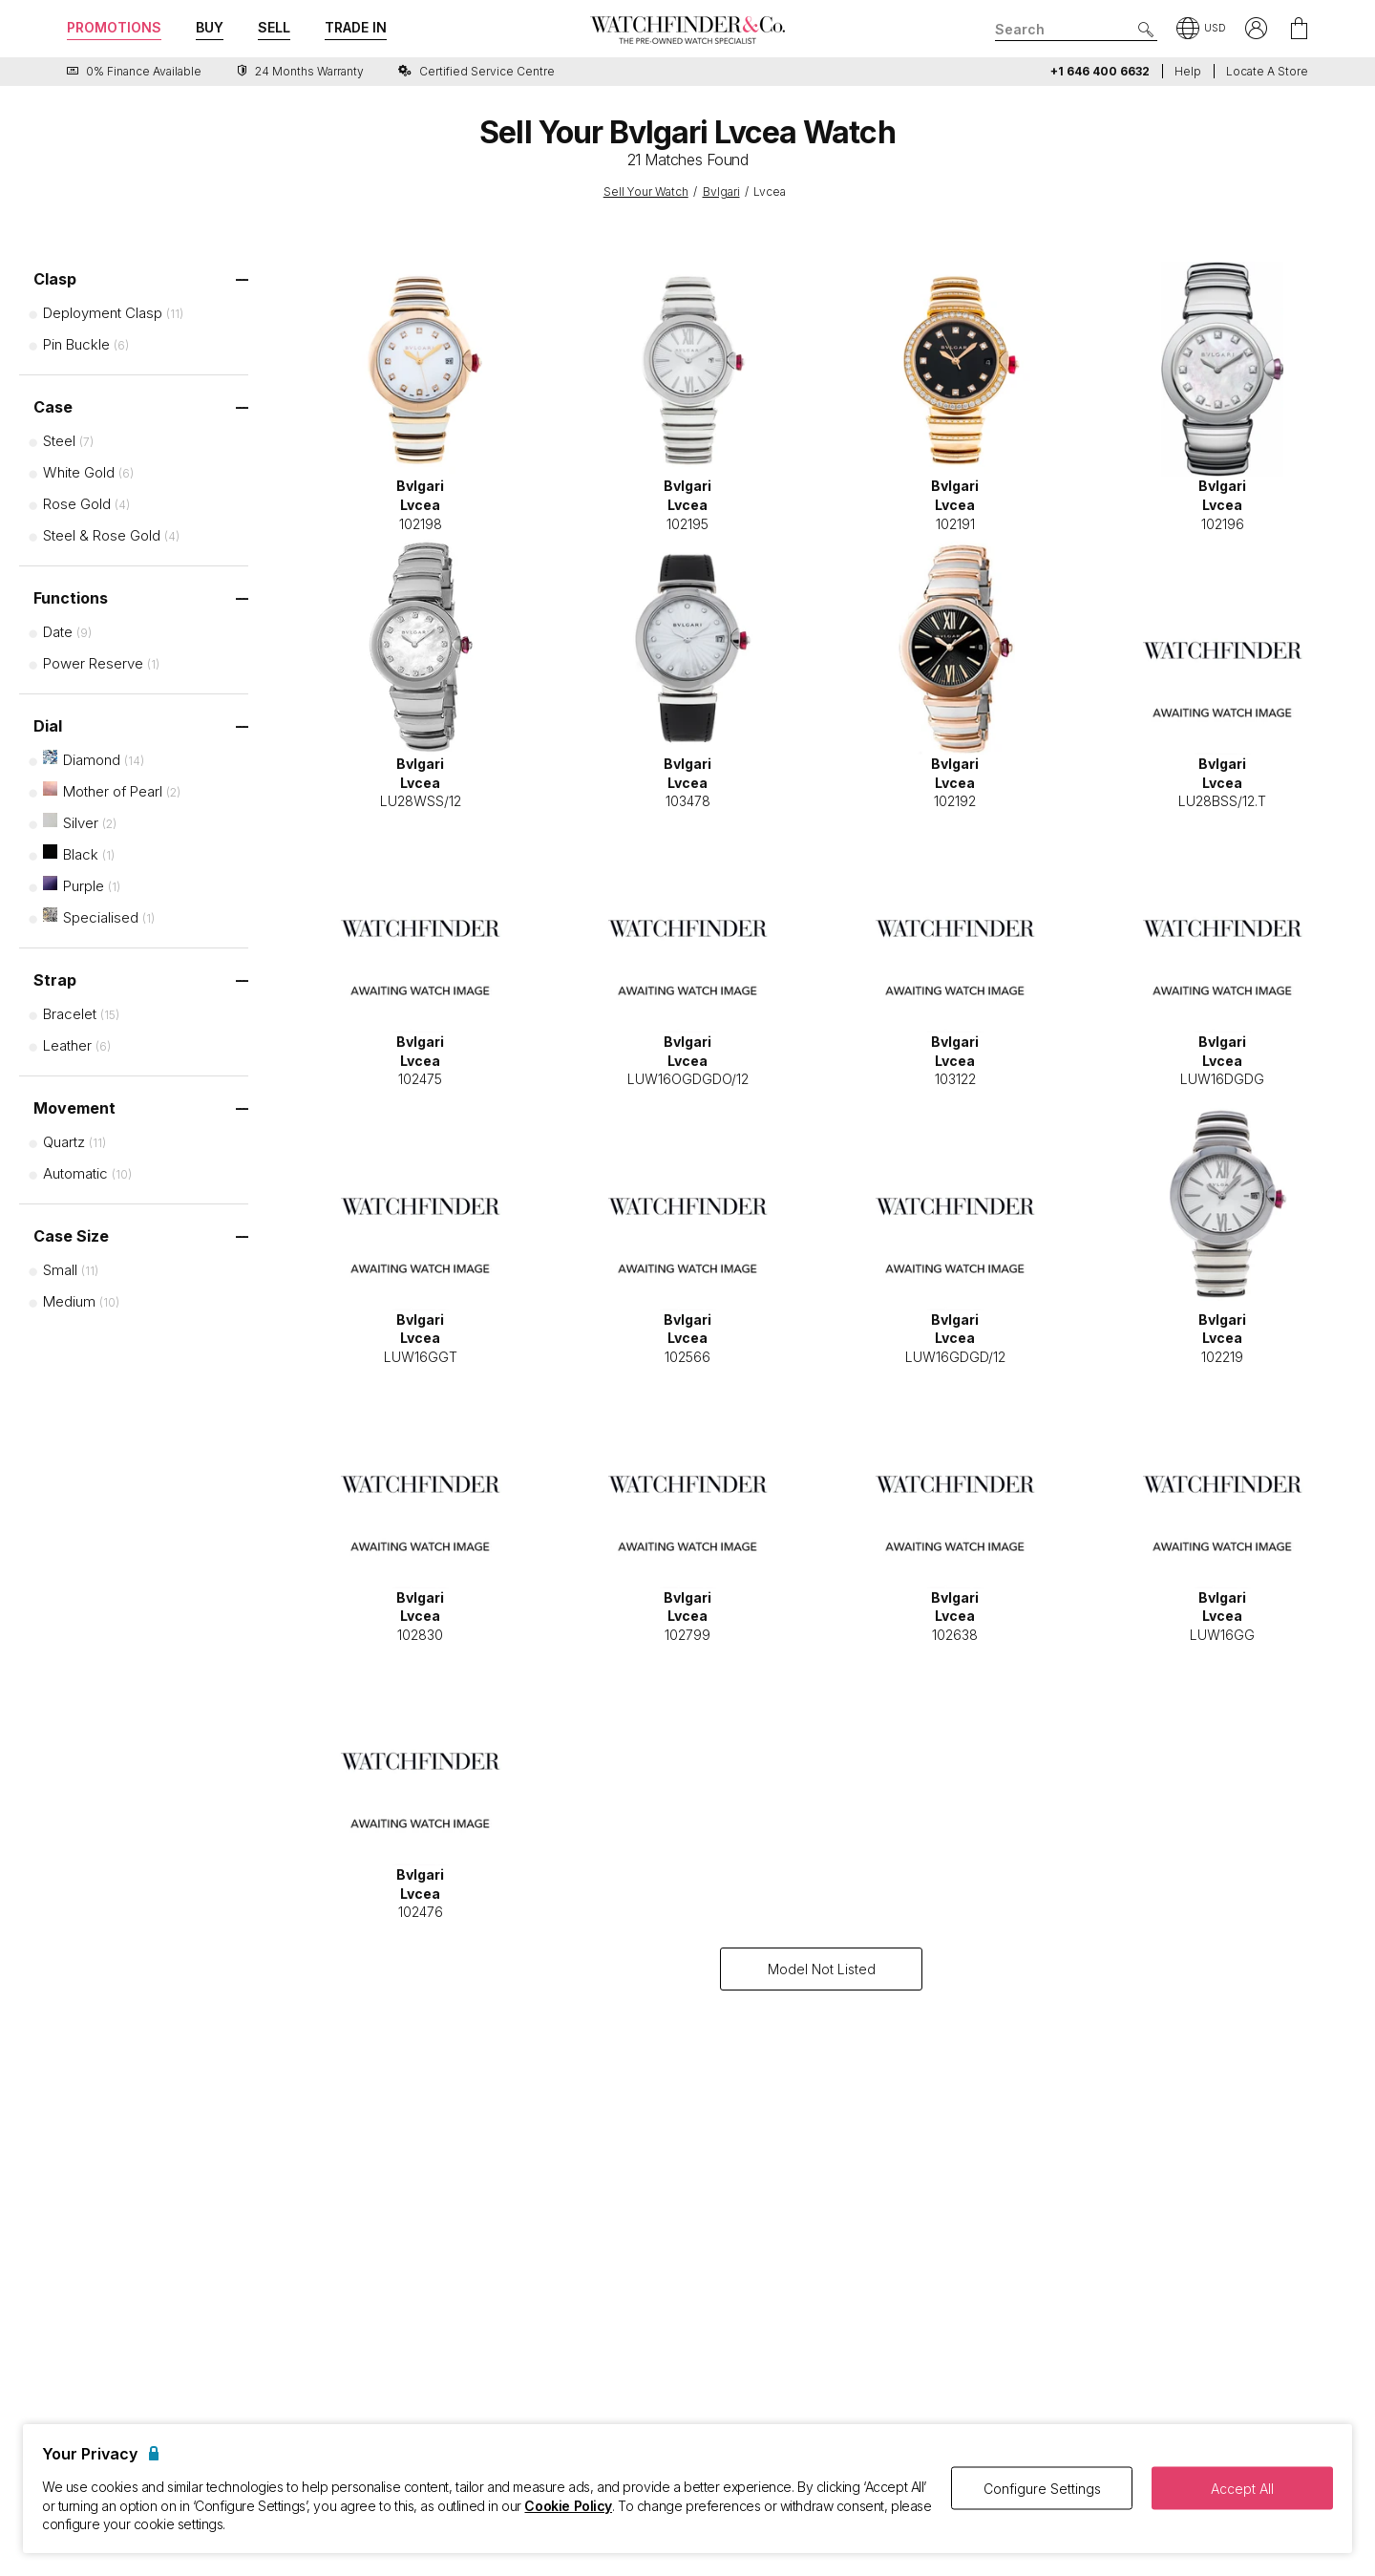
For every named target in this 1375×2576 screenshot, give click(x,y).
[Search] (1076, 29)
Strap (54, 980)
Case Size (71, 1235)
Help (1187, 71)
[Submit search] (1145, 30)
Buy (209, 27)
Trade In (356, 27)
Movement (74, 1108)
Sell (274, 27)
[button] (1201, 29)
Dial (47, 725)
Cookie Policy (568, 2506)
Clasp (54, 278)
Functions (70, 597)
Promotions (114, 27)
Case (53, 406)
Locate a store (1267, 71)
